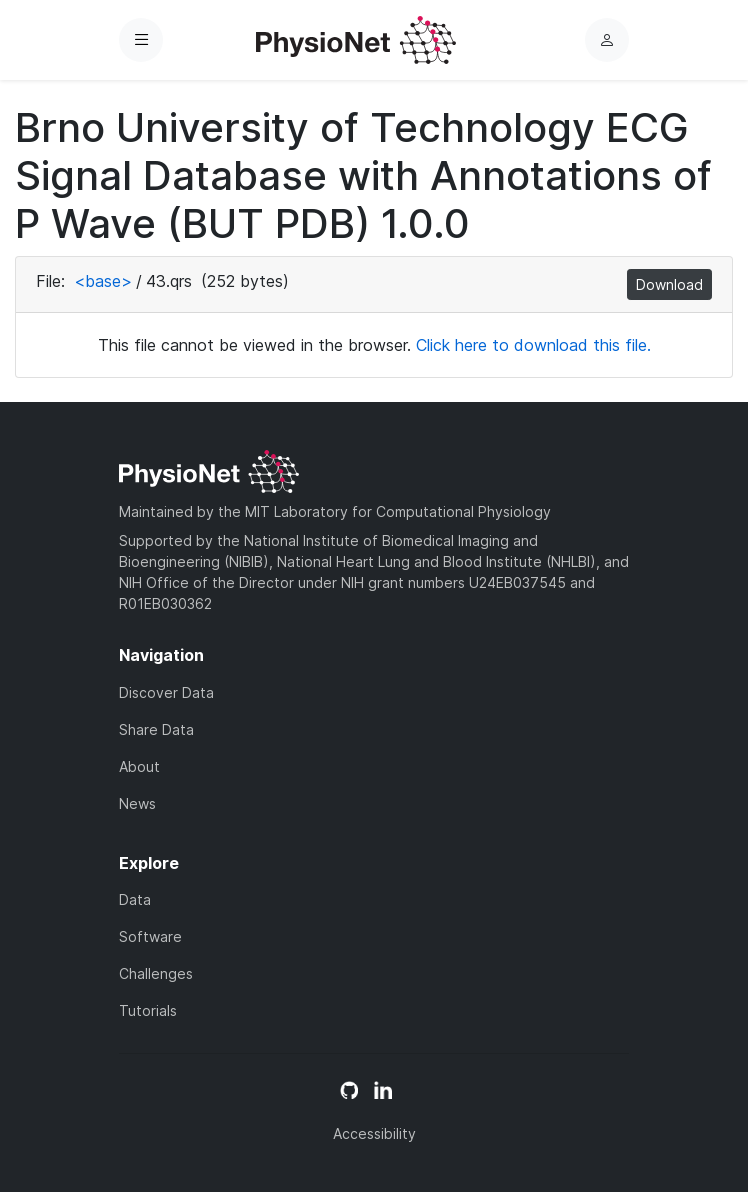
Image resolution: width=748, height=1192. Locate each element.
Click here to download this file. (533, 345)
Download (669, 284)
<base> (103, 281)
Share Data (156, 729)
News (137, 803)
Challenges (156, 973)
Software (150, 936)
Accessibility (374, 1133)
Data (135, 899)
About (139, 766)
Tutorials (148, 1010)
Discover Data (166, 692)
